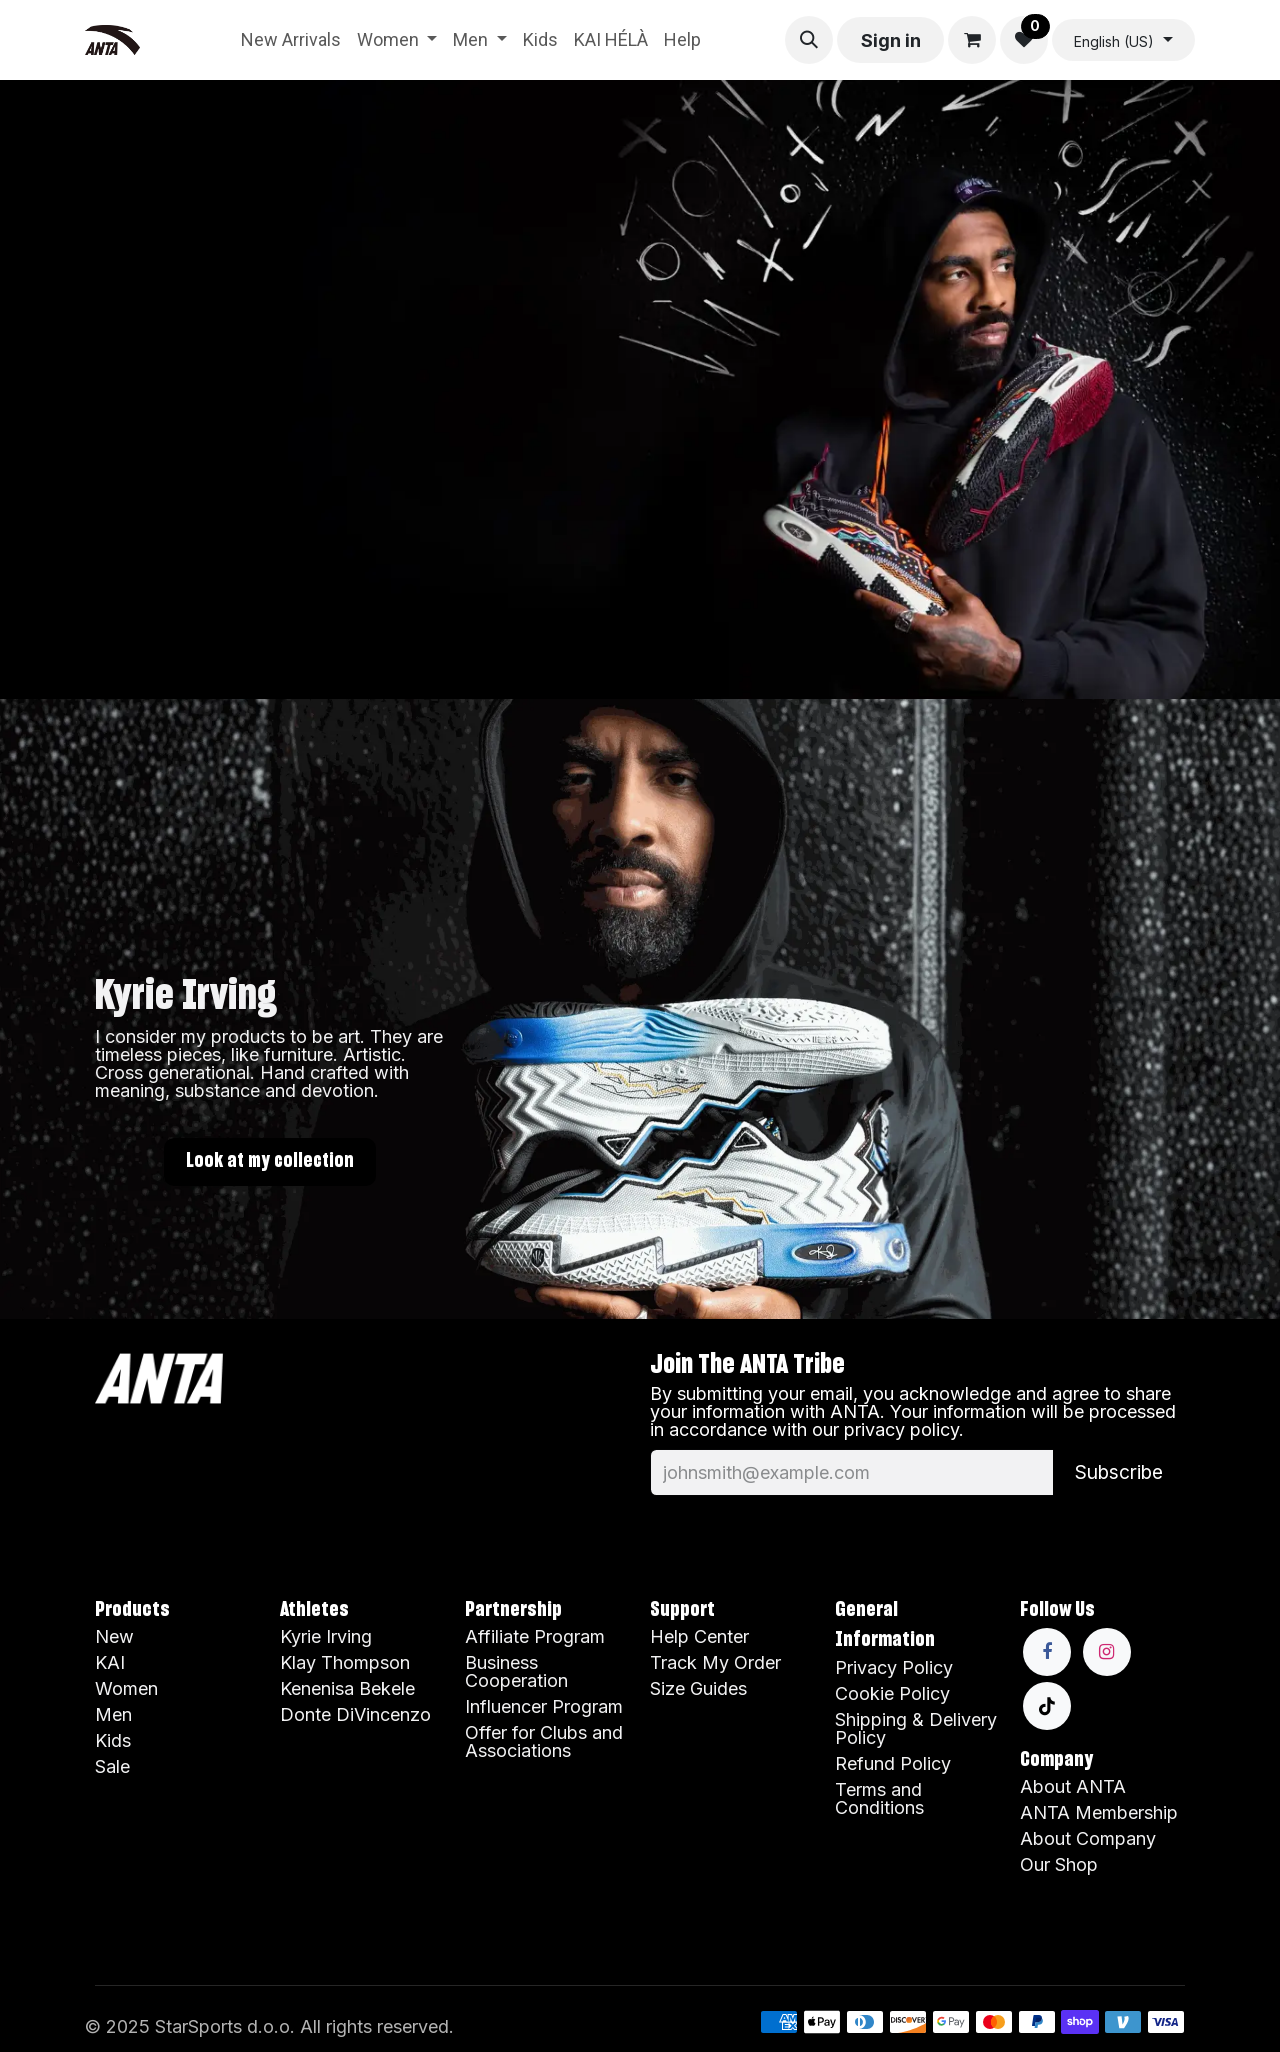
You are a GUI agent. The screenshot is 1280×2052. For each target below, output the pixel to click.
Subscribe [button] (1119, 1472)
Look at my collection (270, 1161)
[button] (809, 40)
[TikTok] (1047, 1706)
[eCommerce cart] (972, 40)
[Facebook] (1047, 1652)
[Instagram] (1107, 1652)
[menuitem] (291, 40)
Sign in (891, 40)
